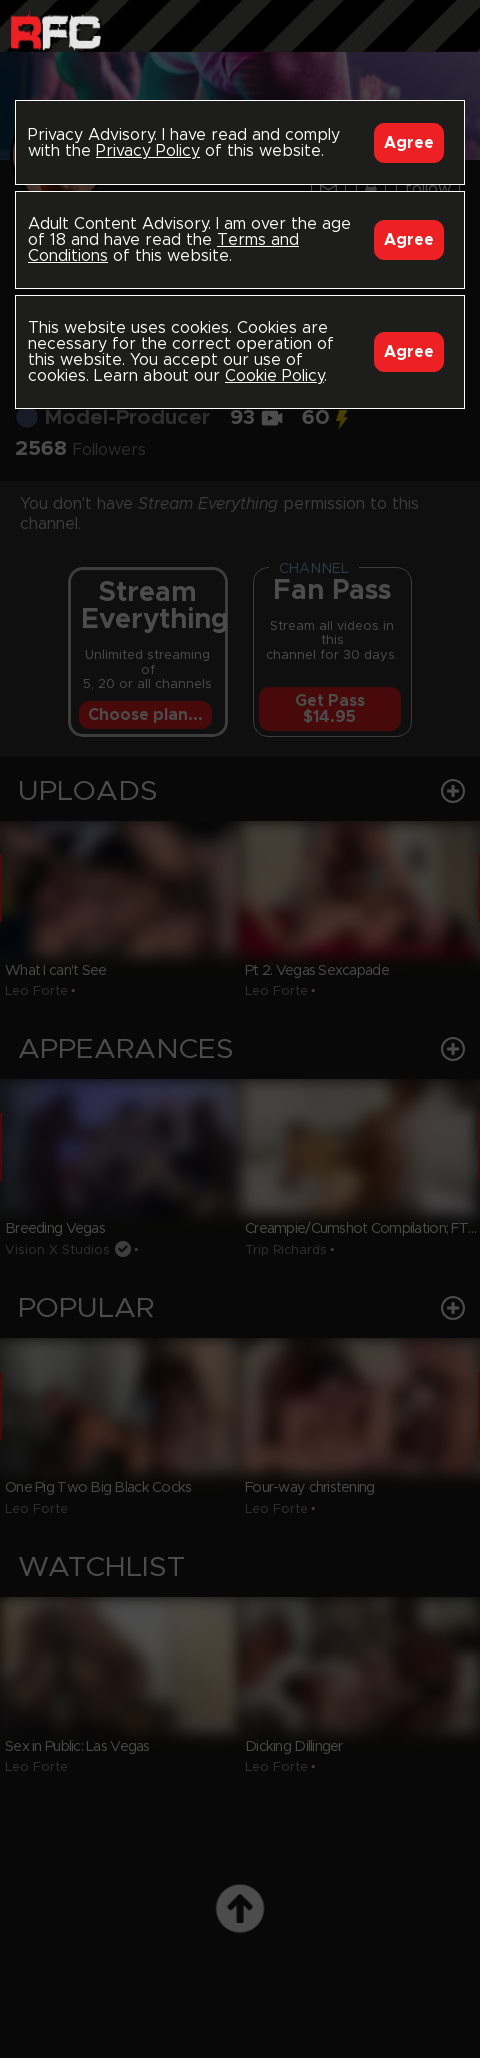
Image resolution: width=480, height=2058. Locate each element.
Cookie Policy (274, 376)
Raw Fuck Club (55, 30)
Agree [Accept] (409, 143)
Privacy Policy (148, 151)
